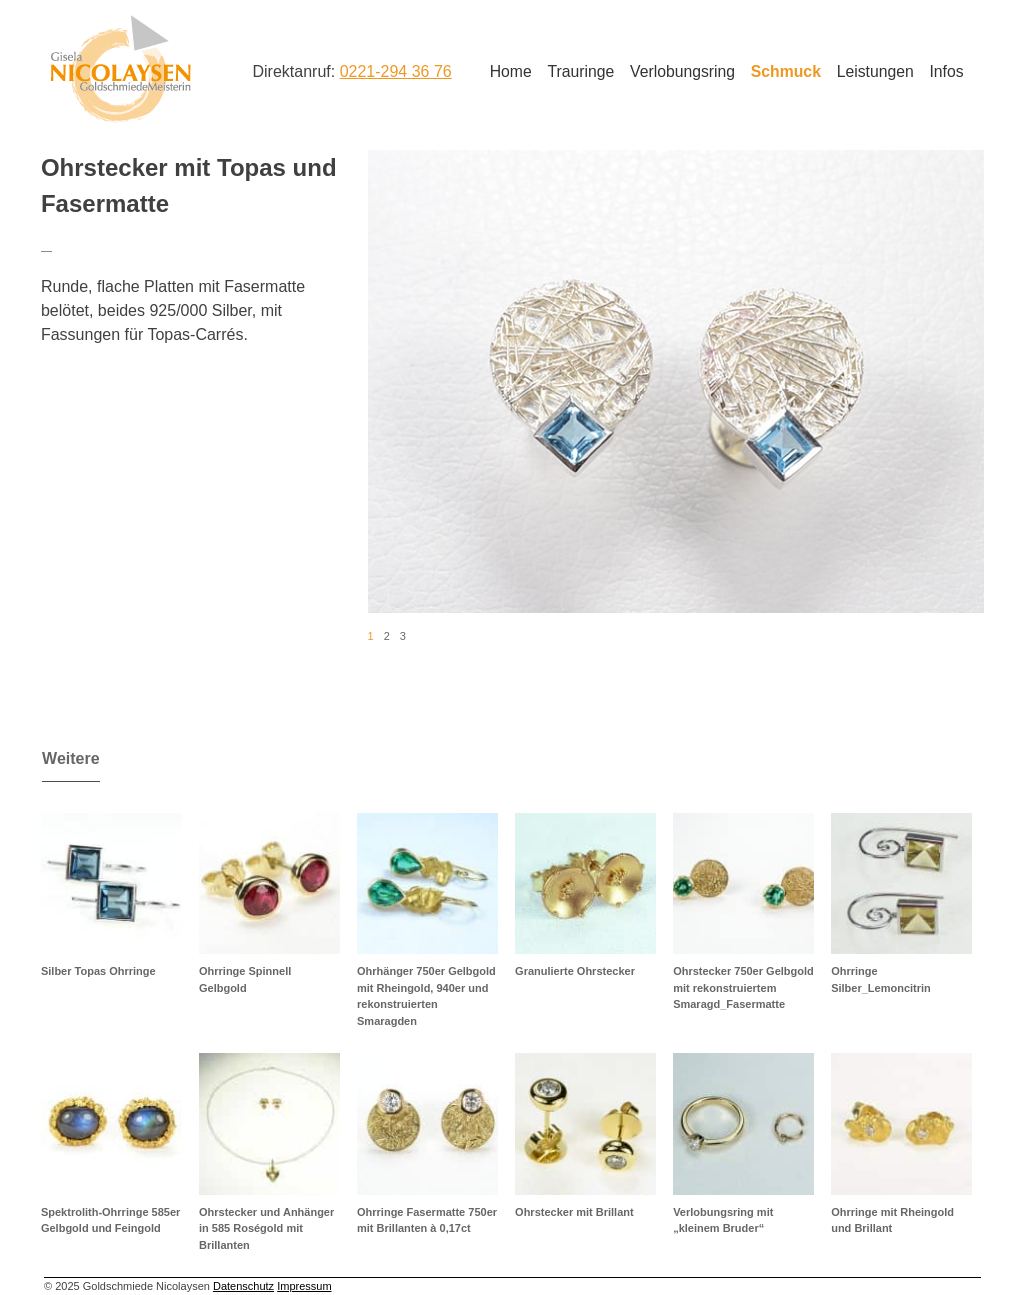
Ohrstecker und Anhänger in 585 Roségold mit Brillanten (266, 1228)
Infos (946, 71)
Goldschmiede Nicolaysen (120, 69)
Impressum (304, 1286)
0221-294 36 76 (396, 71)
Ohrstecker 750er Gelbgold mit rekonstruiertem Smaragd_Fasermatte (743, 987)
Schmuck (786, 71)
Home (511, 71)
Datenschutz (243, 1286)
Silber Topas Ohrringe (98, 971)
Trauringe (580, 71)
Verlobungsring (682, 71)
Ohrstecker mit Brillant (574, 1212)
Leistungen (875, 71)
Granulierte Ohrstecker (575, 971)
